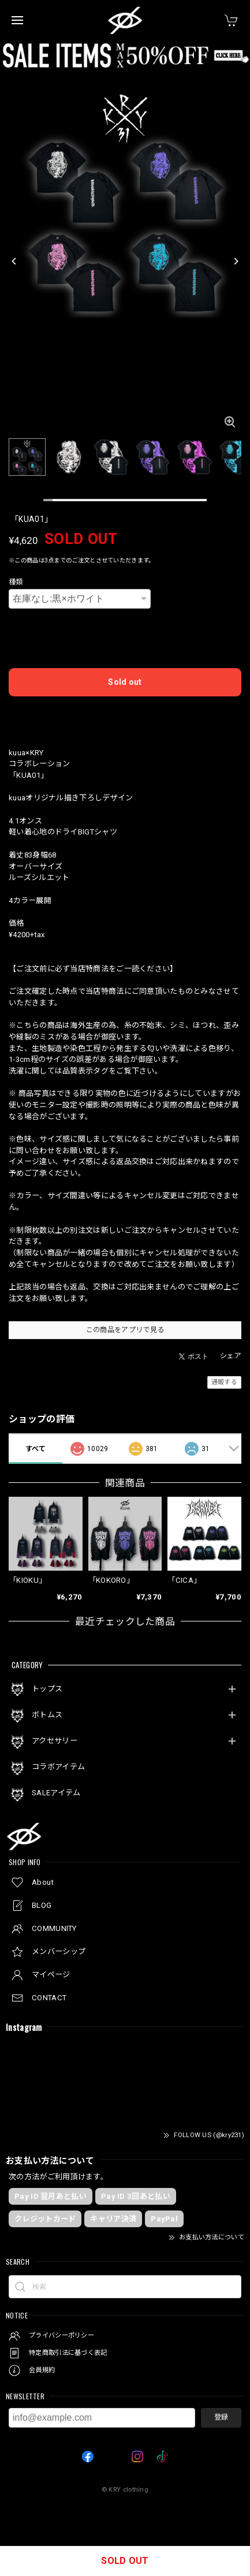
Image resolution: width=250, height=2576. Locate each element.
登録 (221, 2417)
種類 (16, 582)
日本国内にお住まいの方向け (125, 714)
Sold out (124, 682)
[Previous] (14, 261)
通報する (224, 1382)
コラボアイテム (58, 1766)
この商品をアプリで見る (125, 1330)
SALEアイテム (56, 1792)
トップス (47, 1688)
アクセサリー (54, 1740)
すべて (35, 1449)
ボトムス (47, 1714)
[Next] (235, 261)
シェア (230, 1356)
